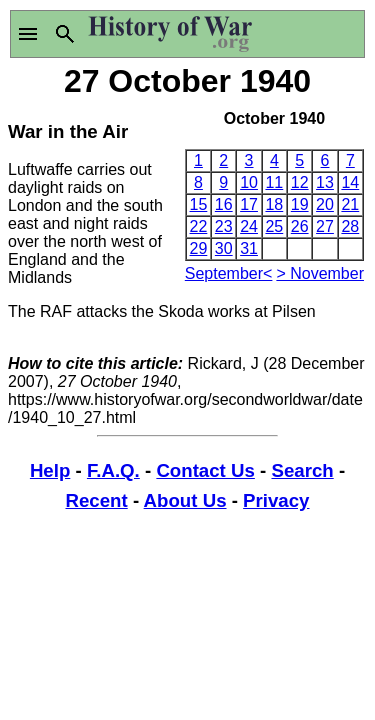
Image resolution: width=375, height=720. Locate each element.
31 (249, 248)
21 (350, 204)
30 (224, 248)
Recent (97, 500)
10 (249, 182)
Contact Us (205, 470)
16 (224, 204)
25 (274, 226)
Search (302, 470)
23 (224, 226)
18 (274, 204)
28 (350, 226)
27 (325, 226)
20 (325, 204)
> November (320, 273)
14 (350, 182)
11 (274, 182)
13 (325, 182)
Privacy (276, 500)
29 (199, 248)
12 (300, 182)
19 (300, 204)
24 (249, 226)
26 (300, 226)
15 (199, 204)
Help (50, 470)
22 (199, 226)
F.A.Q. (113, 470)
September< (229, 273)
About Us (185, 500)
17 (249, 204)
